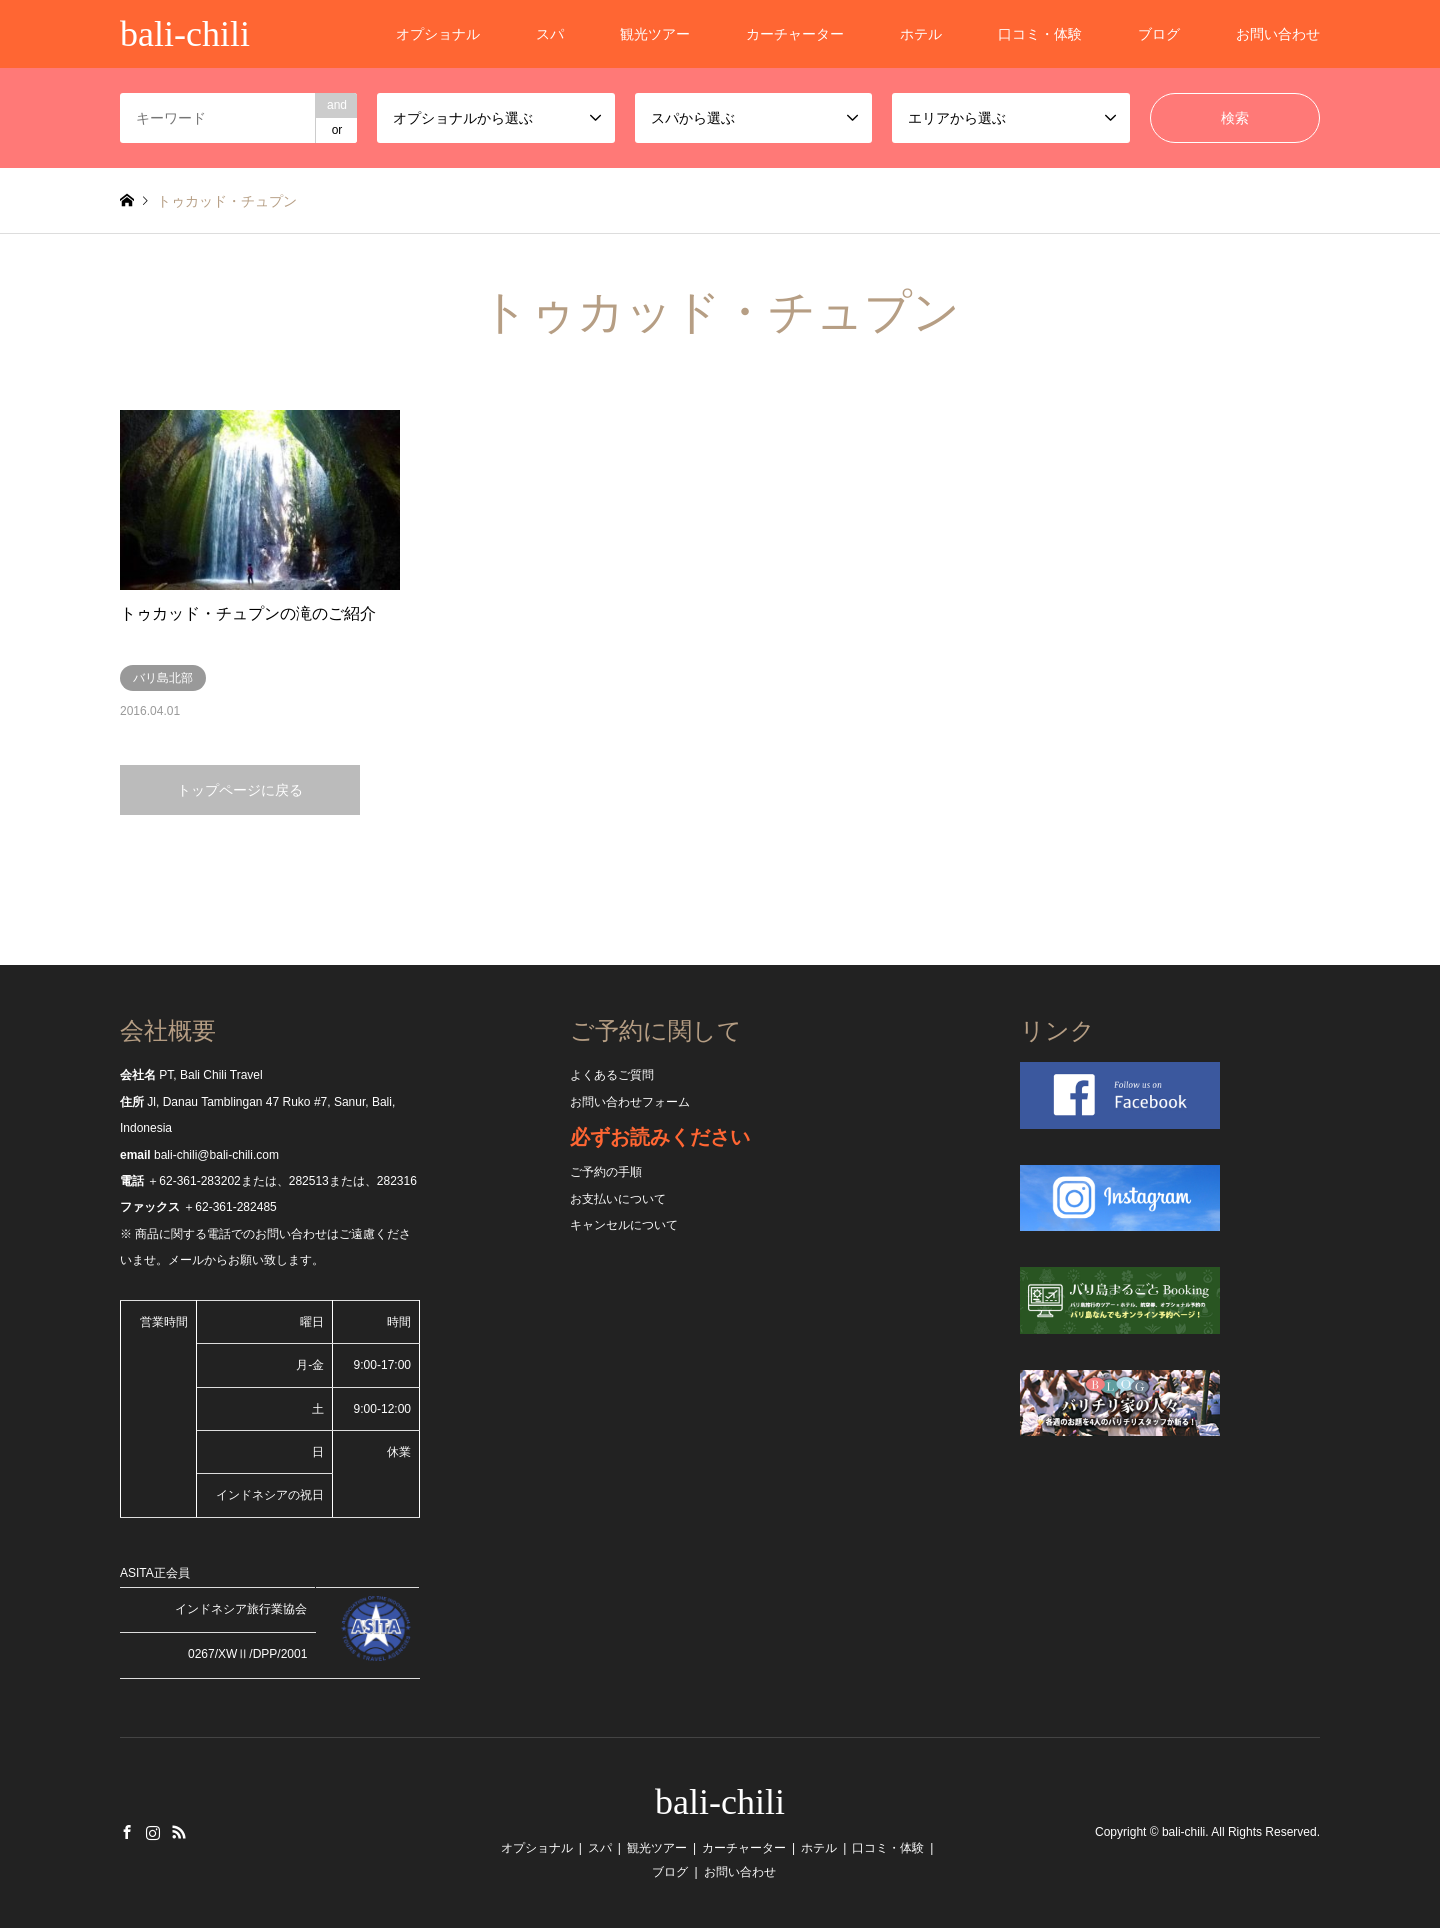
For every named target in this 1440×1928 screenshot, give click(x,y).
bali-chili (720, 1802)
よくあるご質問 (612, 1075)
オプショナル (438, 34)
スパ (550, 34)
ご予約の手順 (606, 1172)
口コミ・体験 (1040, 34)
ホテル (921, 34)
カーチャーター (795, 34)
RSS (179, 1832)
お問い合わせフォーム (630, 1102)
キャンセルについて (624, 1225)
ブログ (1159, 34)
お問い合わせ (1278, 34)
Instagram (153, 1832)
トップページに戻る (240, 790)
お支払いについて (618, 1199)
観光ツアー (655, 34)
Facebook (127, 1832)
